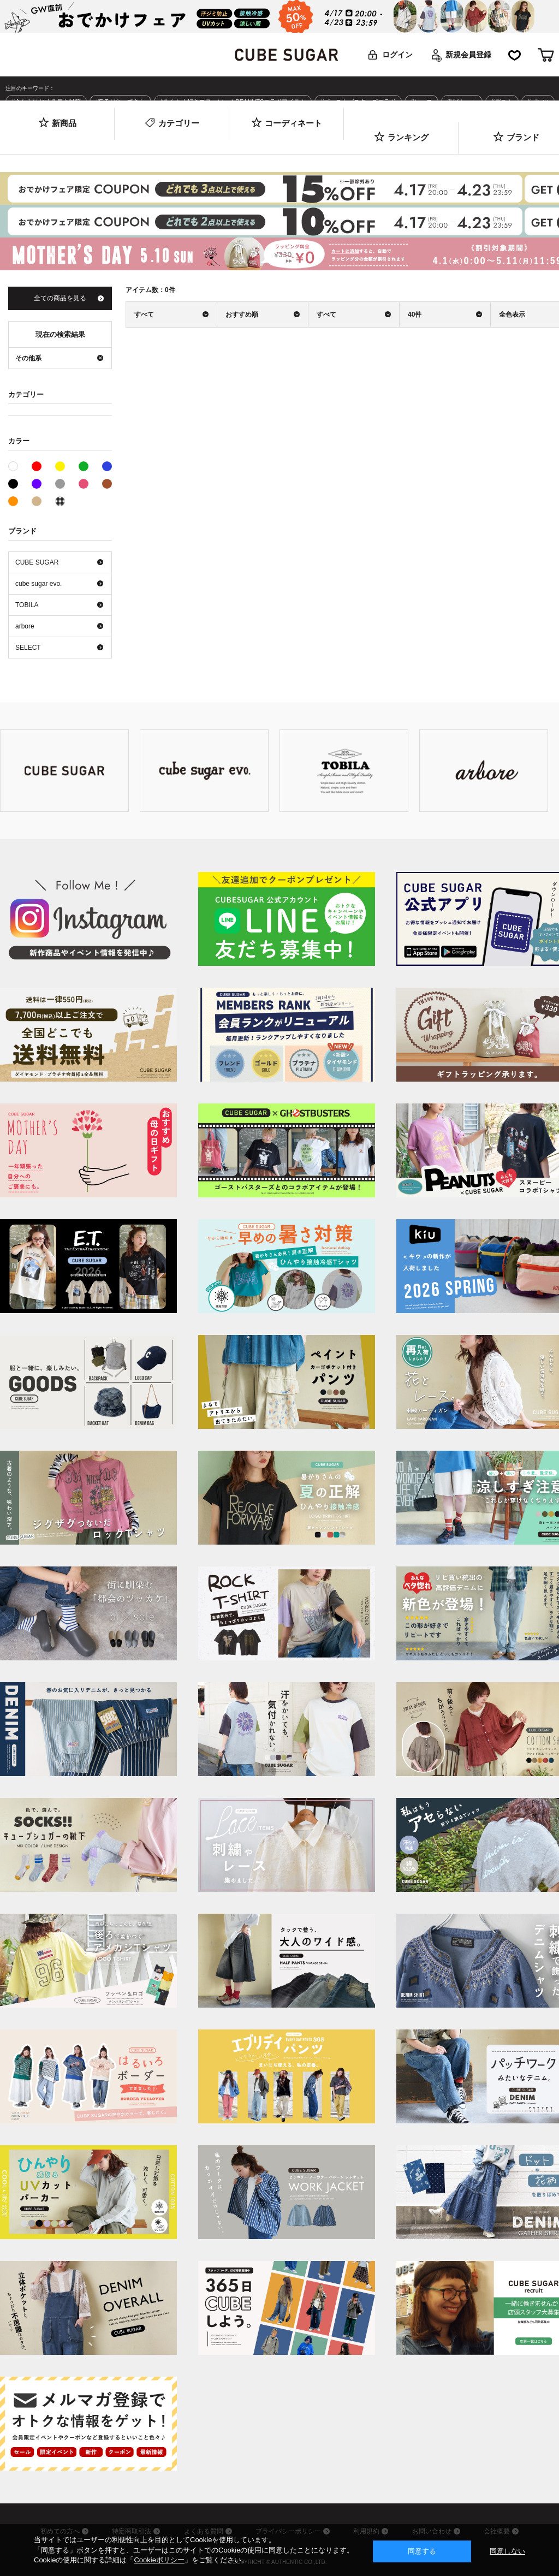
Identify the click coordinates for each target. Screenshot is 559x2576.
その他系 (60, 501)
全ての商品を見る (60, 298)
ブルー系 (107, 466)
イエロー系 (60, 466)
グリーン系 (83, 466)
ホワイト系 (17, 465)
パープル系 (36, 484)
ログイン (397, 54)
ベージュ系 (36, 501)
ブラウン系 (107, 484)
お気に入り (514, 55)
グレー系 (60, 484)
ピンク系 (83, 484)
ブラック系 (13, 484)
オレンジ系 (13, 501)
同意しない (507, 2551)
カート (546, 55)
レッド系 (36, 466)
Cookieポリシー (159, 2560)
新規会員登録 (468, 54)
